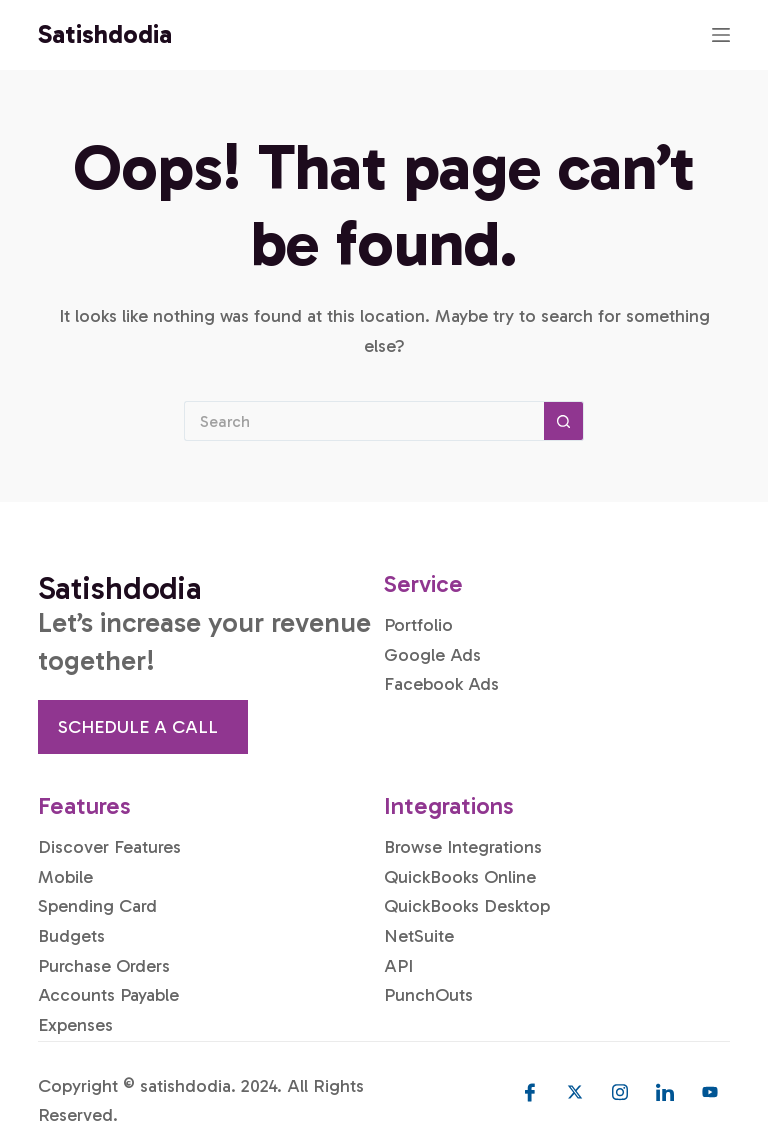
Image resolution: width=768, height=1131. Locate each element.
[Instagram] (620, 1092)
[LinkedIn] (665, 1092)
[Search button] (564, 421)
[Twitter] (575, 1092)
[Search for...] (364, 421)
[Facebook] (530, 1092)
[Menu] (721, 35)
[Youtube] (710, 1092)
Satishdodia (105, 34)
